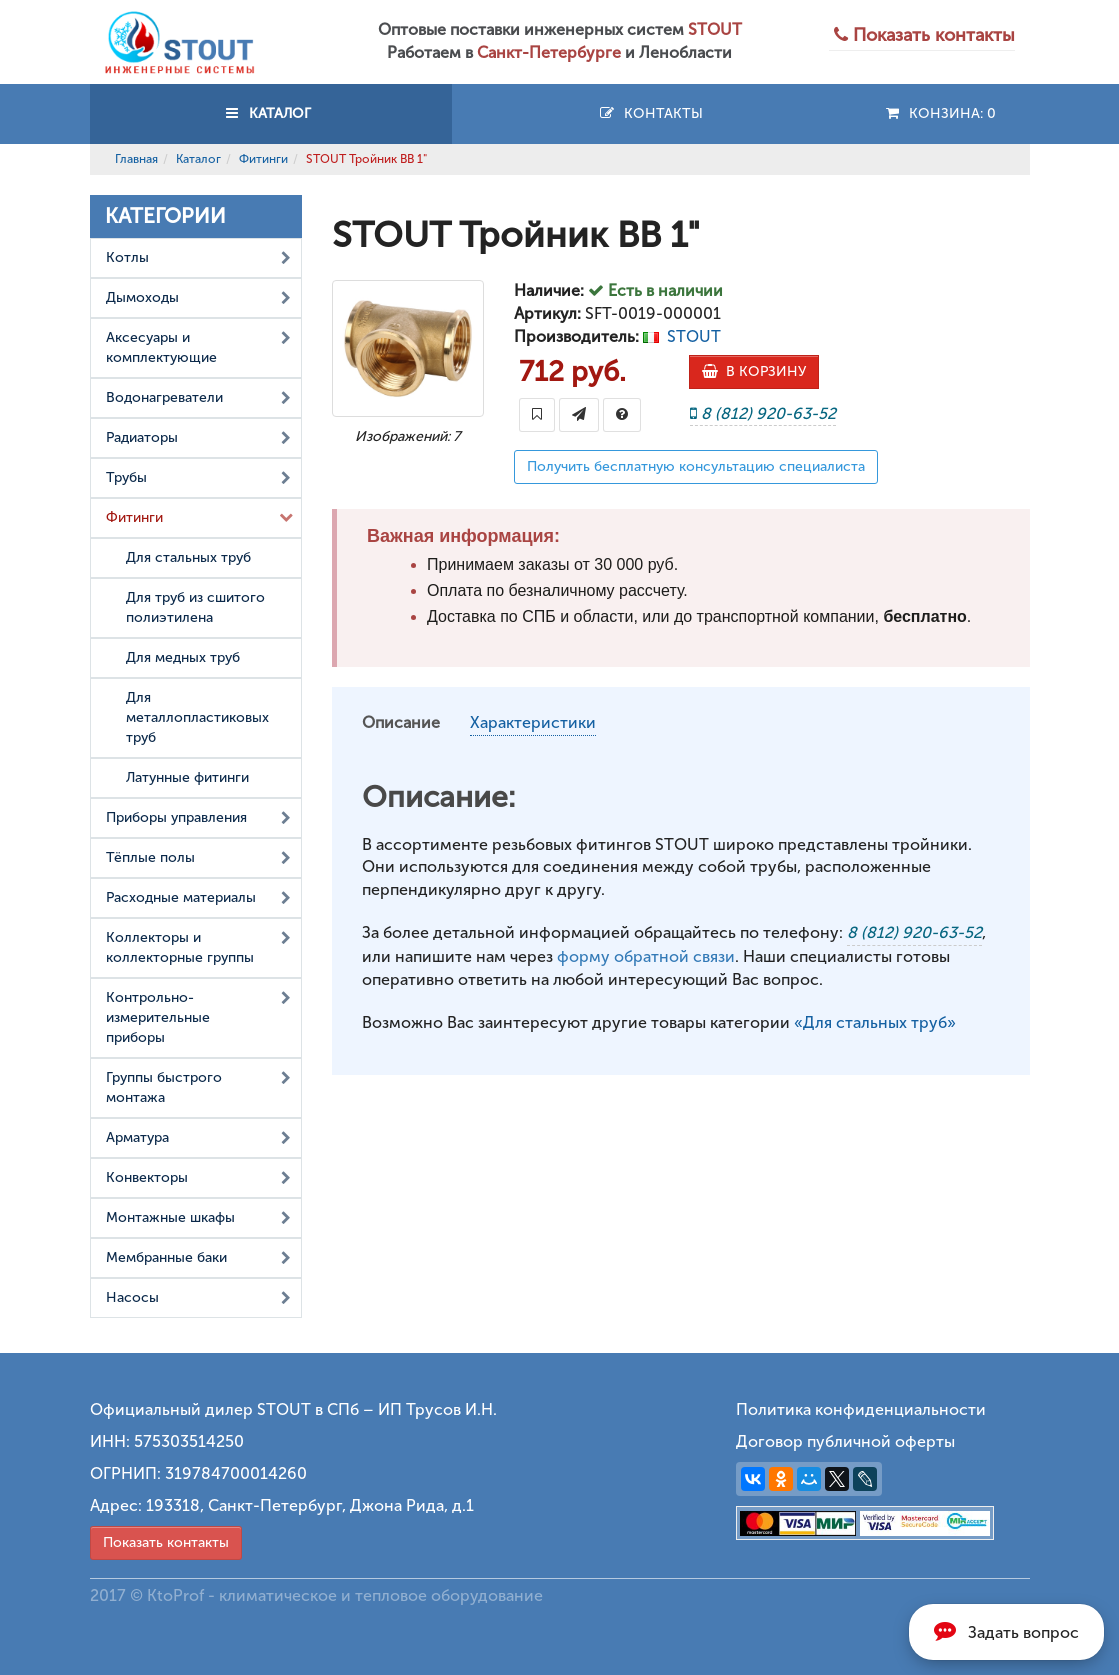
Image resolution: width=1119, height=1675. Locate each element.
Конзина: (939, 113)
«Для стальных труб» (875, 1022)
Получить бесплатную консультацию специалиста (696, 466)
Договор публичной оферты (845, 1441)
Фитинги (263, 159)
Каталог (198, 159)
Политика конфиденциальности (861, 1409)
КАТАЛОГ (271, 113)
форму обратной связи (646, 956)
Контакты (650, 113)
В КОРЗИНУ (754, 371)
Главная (136, 159)
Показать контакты (166, 1542)
